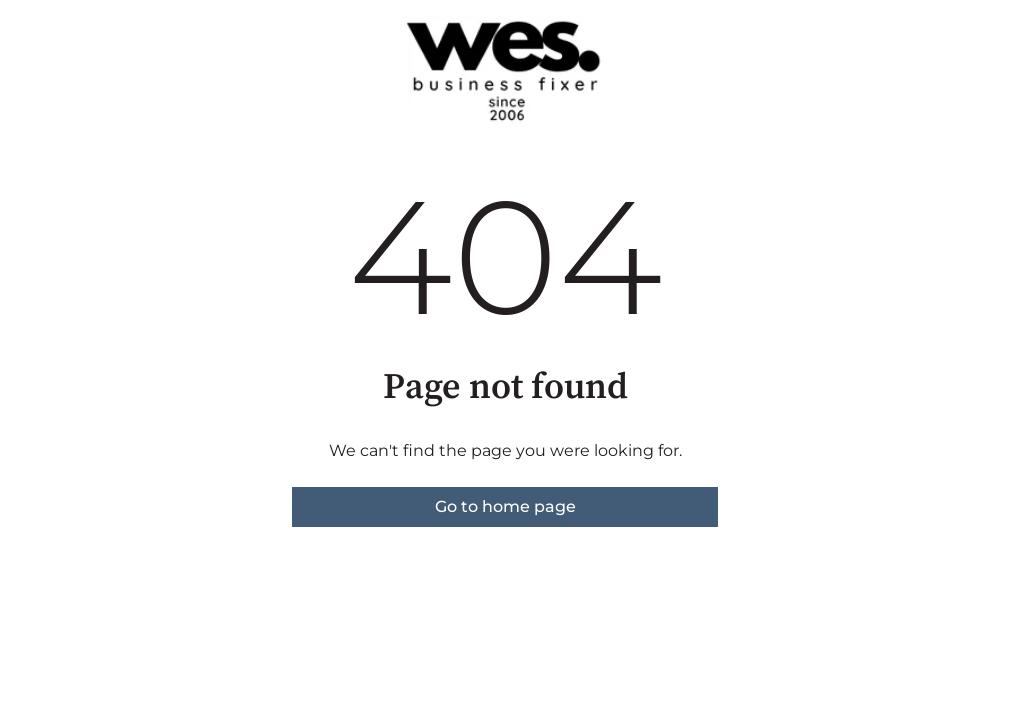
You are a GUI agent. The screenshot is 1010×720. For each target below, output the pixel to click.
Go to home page (505, 506)
